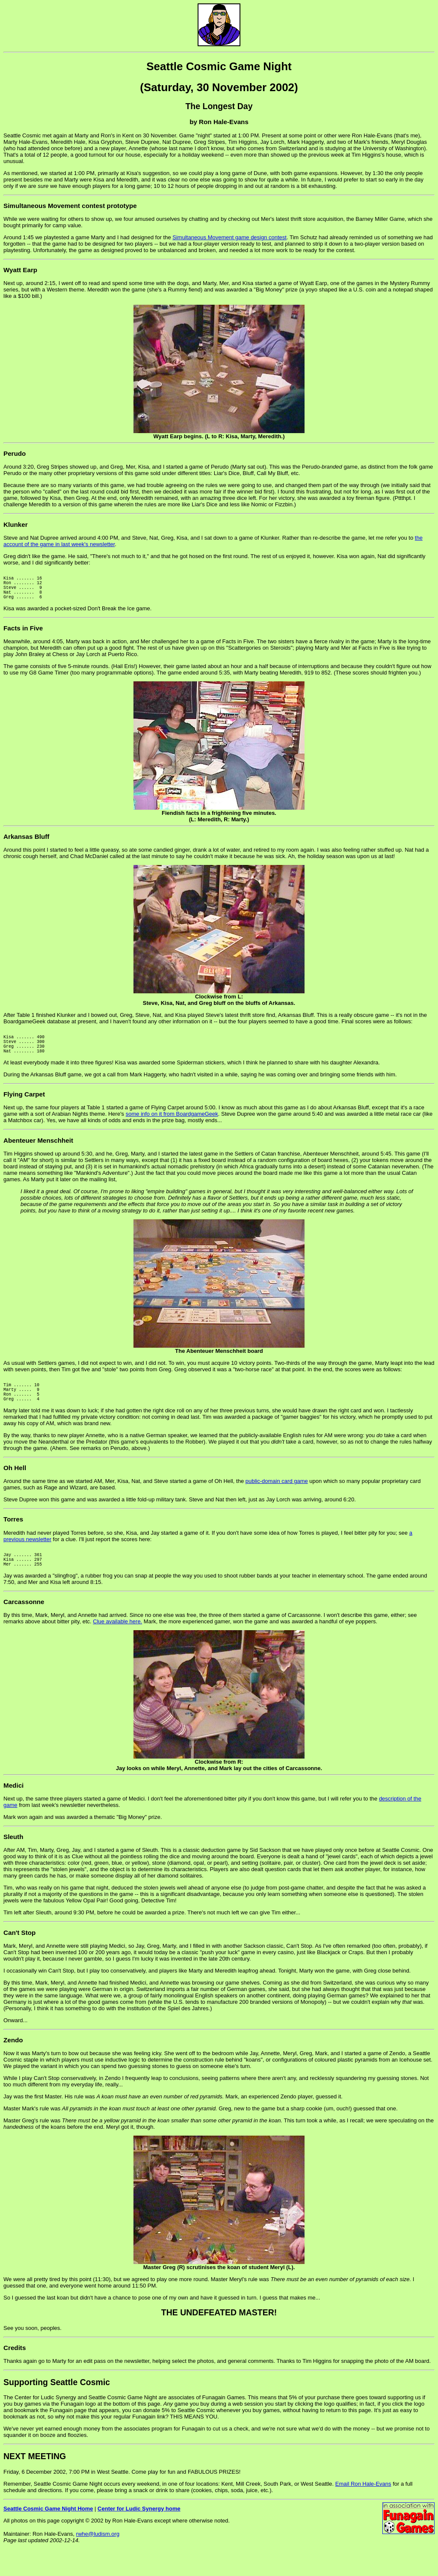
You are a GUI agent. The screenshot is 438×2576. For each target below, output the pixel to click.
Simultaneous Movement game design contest (229, 237)
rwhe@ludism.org (97, 2559)
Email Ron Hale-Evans (363, 2509)
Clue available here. (117, 1647)
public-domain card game (277, 1501)
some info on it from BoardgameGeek (172, 1128)
